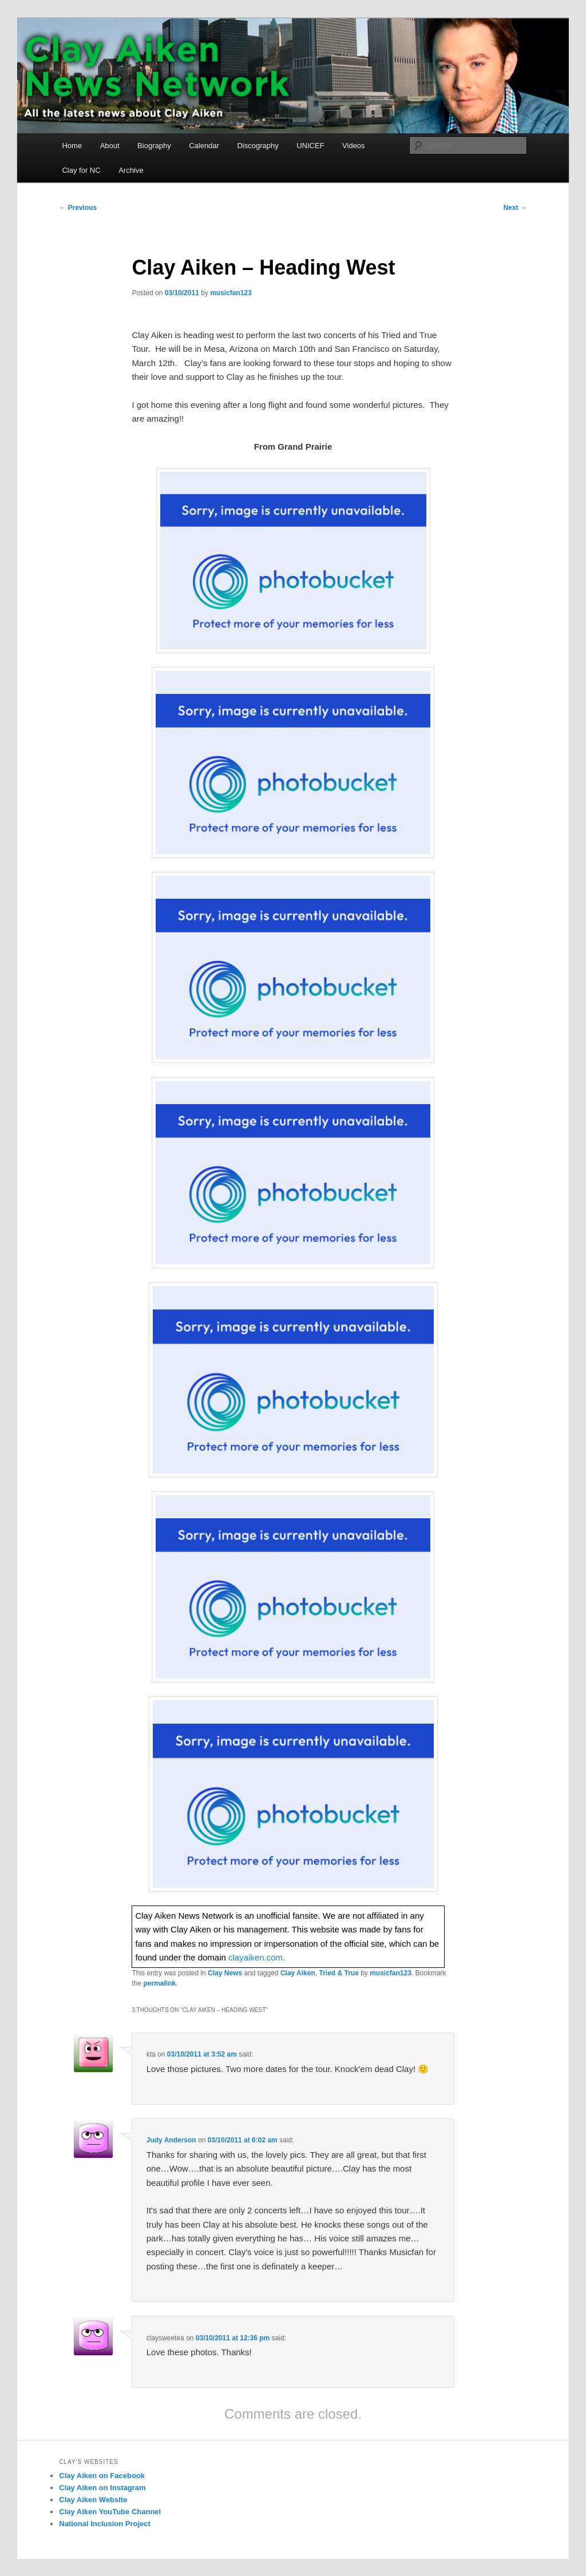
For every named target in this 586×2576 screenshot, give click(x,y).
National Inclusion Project (105, 2523)
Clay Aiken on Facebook (102, 2475)
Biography (154, 145)
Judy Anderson (171, 2140)
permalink (159, 1983)
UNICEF (310, 145)
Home (72, 145)
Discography (257, 145)
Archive (130, 170)
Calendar (204, 145)
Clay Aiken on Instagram (102, 2487)
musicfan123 (231, 293)
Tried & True (338, 1973)
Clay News (225, 1973)
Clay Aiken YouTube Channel (110, 2511)
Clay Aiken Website (93, 2499)
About (110, 145)
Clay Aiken (297, 1973)
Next (514, 208)
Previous (78, 208)
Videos (353, 145)
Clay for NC (81, 170)
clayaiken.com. (256, 1957)
